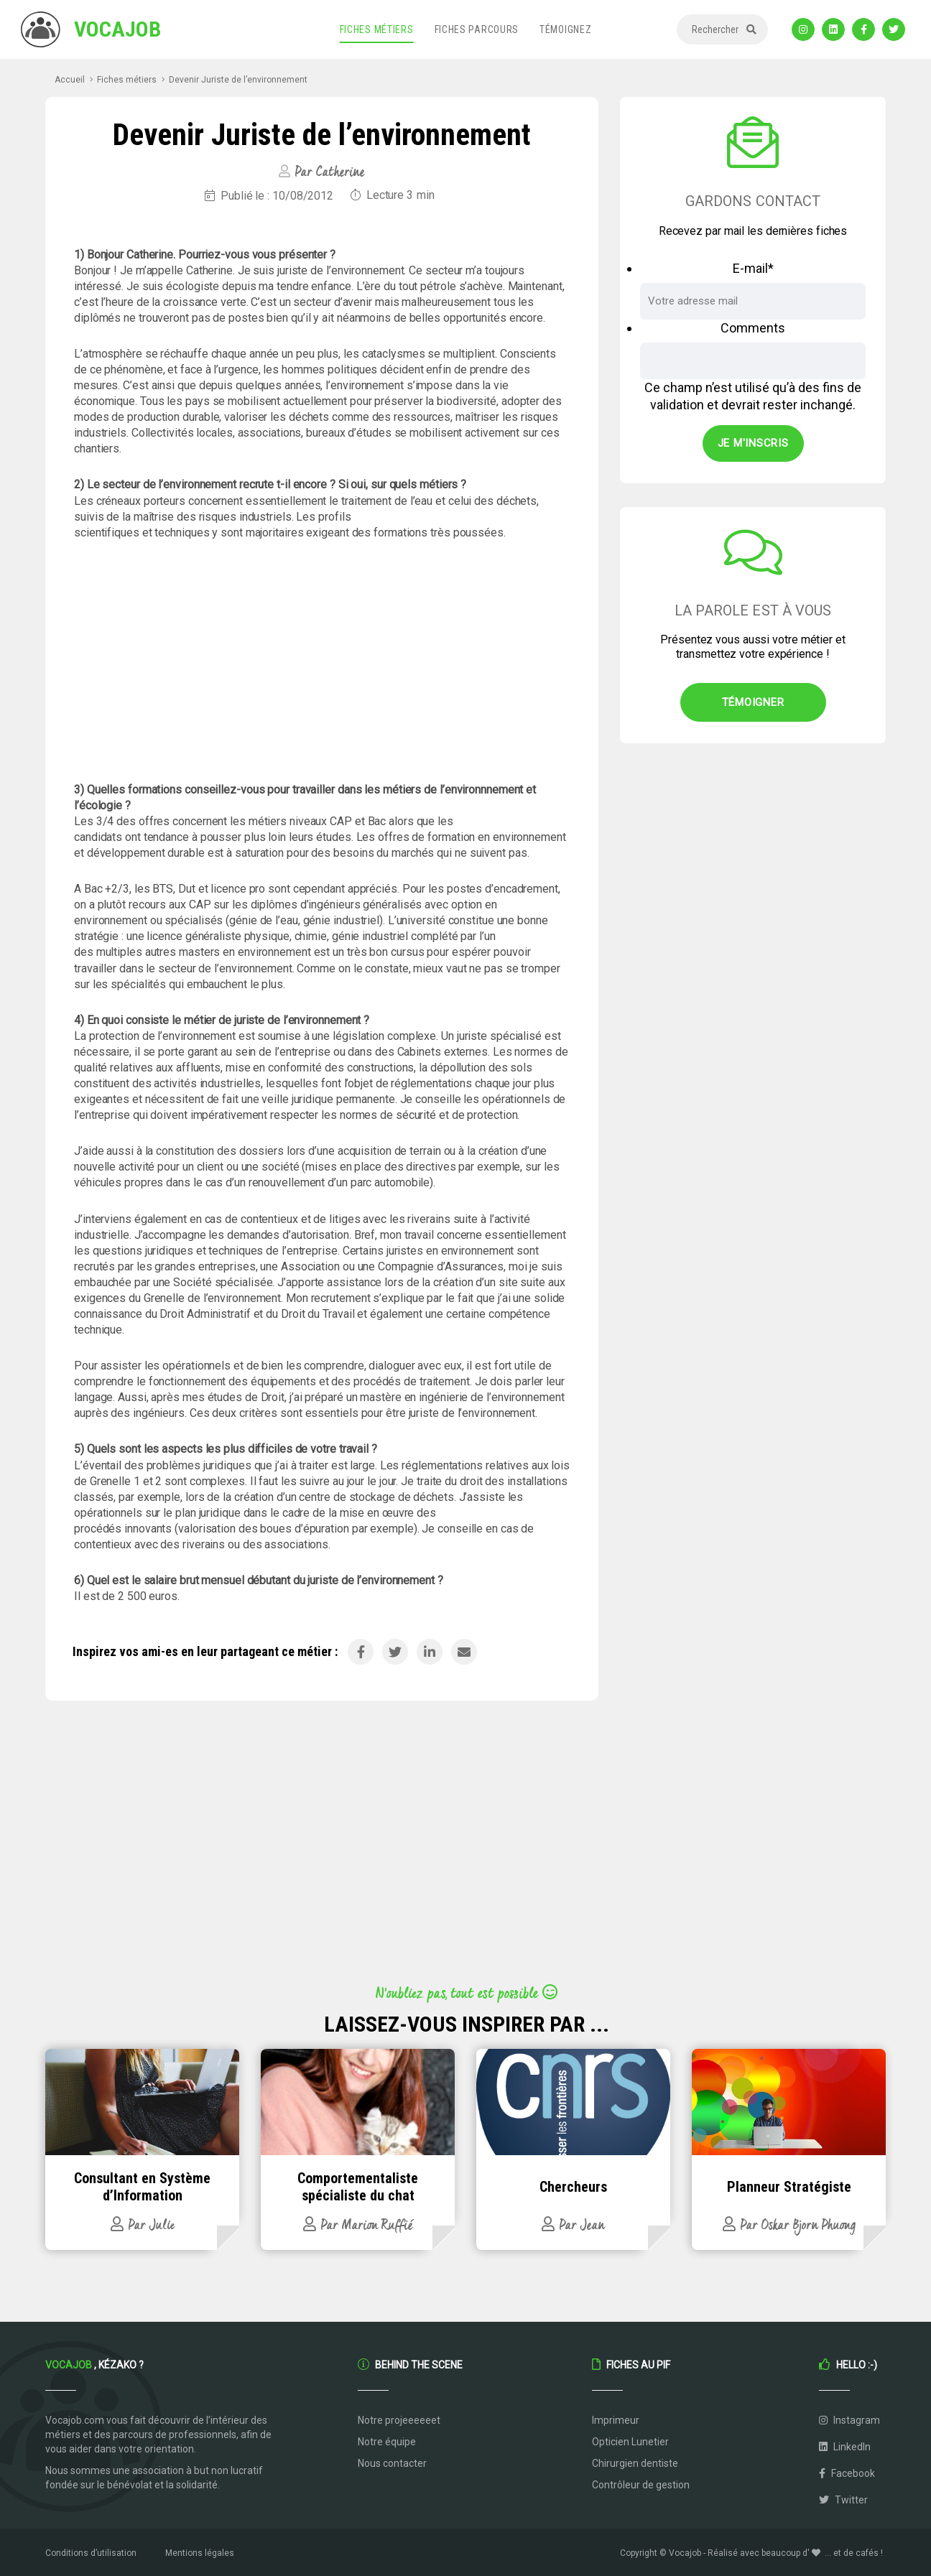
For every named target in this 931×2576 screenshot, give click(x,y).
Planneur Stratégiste (789, 2186)
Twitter (843, 2500)
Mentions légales (199, 2553)
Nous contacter (392, 2463)
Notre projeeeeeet (399, 2420)
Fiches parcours (477, 29)
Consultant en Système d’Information (142, 2187)
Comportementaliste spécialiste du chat (357, 2187)
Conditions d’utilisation (90, 2553)
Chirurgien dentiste (635, 2463)
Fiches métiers (377, 29)
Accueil (70, 80)
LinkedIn (845, 2446)
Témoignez (565, 29)
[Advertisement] (322, 661)
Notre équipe (387, 2441)
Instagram (849, 2420)
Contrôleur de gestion (641, 2485)
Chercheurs (573, 2186)
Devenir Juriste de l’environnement (238, 80)
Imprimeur (615, 2420)
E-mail (753, 268)
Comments (753, 327)
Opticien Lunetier (630, 2441)
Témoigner (753, 702)
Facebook (847, 2473)
